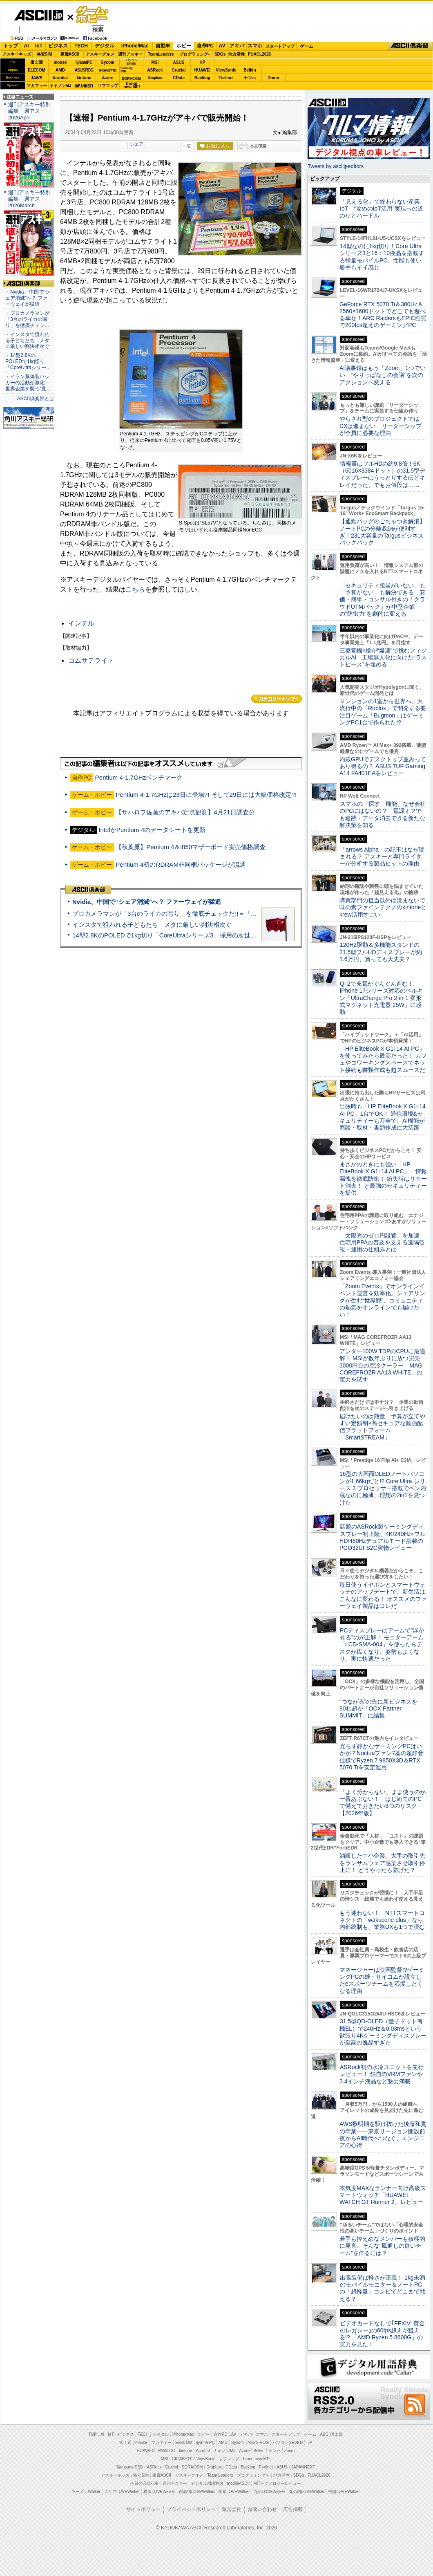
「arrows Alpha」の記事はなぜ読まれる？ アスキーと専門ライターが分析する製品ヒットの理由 (381, 856)
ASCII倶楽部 (410, 46)
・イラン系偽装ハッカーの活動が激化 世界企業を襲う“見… (28, 383)
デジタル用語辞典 (207, 2483)
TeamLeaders (161, 54)
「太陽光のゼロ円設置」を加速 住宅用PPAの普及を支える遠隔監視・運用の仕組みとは (382, 1242)
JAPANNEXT (84, 86)
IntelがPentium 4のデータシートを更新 (151, 829)
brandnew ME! (131, 85)
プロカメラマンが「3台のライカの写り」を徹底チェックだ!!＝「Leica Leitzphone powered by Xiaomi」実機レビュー (233, 913)
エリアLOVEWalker (122, 2491)
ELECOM (36, 70)
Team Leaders (220, 2475)
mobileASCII (238, 2483)
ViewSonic (226, 70)
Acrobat (60, 78)
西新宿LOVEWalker (196, 2491)
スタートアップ (280, 46)
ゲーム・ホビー (93, 15)
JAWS (36, 78)
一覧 (186, 145)
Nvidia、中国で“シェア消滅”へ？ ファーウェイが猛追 (146, 901)
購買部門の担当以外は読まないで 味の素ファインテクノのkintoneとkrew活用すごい (385, 907)
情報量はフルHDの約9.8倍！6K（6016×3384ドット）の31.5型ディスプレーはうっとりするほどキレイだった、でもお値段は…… (382, 474)
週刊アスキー (130, 54)
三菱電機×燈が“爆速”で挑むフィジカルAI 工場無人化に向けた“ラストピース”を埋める (383, 657)
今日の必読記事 (144, 2483)
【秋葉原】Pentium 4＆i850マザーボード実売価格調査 (191, 846)
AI (26, 46)
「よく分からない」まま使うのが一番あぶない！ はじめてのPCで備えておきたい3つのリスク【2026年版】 (382, 1802)
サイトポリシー (143, 2509)
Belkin (249, 70)
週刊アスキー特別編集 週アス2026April (29, 111)
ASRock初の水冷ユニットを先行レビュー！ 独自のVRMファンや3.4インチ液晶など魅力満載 (381, 2074)
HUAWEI (202, 70)
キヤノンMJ (60, 85)
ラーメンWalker (85, 2491)
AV (222, 46)
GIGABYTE (107, 70)
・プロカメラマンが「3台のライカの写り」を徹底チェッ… (27, 319)
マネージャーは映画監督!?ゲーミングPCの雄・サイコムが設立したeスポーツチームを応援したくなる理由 (381, 1980)
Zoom (273, 78)
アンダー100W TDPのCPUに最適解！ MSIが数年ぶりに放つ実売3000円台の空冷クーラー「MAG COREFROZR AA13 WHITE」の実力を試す (382, 1365)
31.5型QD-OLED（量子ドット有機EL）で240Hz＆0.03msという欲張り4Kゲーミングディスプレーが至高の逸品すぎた (382, 2032)
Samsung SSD (129, 2467)
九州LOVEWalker (269, 2491)
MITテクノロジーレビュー (277, 2483)
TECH (81, 46)
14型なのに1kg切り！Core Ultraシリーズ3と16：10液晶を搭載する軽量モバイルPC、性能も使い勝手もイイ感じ (381, 257)
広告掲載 (293, 2509)
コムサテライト (91, 660)
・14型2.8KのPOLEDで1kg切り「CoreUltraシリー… (28, 361)
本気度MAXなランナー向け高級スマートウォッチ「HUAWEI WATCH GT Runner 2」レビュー (382, 2195)
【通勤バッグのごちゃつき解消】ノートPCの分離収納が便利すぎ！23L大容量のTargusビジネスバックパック (382, 532)
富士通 (37, 62)
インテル (81, 623)
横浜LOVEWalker (159, 2491)
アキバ (237, 46)
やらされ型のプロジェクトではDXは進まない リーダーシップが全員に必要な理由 (380, 425)
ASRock (155, 70)
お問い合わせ (262, 2509)
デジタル (104, 46)
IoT (38, 46)
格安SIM (44, 54)
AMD (60, 70)
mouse (60, 62)
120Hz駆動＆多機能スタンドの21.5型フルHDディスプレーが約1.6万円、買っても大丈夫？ (380, 952)
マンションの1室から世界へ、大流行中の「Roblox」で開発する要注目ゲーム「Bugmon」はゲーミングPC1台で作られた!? (382, 712)
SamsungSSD (126, 70)
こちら (135, 589)
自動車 (163, 46)
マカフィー (37, 85)
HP (202, 62)
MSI (155, 62)
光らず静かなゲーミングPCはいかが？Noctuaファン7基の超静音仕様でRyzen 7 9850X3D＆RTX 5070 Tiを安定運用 (381, 1757)
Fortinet (226, 78)
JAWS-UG (165, 2450)
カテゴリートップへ (276, 699)
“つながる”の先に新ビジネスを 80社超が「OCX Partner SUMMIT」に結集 (381, 1708)
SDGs (219, 54)
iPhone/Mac (135, 46)
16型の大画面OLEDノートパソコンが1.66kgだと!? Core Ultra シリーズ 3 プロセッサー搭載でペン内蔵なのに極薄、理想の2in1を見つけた (382, 1488)
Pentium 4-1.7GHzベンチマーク (139, 777)
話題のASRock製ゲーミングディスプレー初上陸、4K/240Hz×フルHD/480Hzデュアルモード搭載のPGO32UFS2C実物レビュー (382, 1537)
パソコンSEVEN (131, 62)
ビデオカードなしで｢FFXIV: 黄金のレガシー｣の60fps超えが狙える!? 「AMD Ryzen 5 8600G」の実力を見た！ (382, 2334)
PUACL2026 (259, 54)
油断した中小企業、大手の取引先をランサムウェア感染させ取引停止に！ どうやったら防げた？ (382, 1862)
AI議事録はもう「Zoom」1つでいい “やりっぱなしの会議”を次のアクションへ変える (382, 375)
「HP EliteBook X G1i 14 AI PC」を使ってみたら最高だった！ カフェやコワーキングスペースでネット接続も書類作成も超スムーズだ (383, 1059)
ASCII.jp (38, 15)
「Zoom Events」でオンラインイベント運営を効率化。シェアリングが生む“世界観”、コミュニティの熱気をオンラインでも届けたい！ (382, 1300)
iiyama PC (205, 2442)
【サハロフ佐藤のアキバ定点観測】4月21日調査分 (185, 812)
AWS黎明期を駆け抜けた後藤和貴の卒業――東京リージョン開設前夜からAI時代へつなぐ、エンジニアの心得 (382, 2134)
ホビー (183, 46)
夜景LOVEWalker (234, 2491)
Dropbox (155, 78)
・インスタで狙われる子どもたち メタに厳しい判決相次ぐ (27, 341)
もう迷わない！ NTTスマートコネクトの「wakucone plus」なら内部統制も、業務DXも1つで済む (382, 1920)
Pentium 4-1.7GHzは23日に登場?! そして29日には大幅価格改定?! (206, 794)
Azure (108, 78)
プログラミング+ (194, 54)
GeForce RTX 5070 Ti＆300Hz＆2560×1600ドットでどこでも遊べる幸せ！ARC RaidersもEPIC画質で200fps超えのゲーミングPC (382, 315)
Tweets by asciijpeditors (336, 166)
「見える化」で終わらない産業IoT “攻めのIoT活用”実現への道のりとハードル (381, 208)
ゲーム (306, 46)
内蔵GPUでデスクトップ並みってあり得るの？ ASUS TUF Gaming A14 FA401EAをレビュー (382, 766)
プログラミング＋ (253, 2475)
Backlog (202, 78)
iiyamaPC (84, 62)
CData (179, 78)
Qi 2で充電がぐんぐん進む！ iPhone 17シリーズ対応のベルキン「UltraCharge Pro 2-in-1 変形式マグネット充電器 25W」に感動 (381, 997)
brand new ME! (256, 2459)
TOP (93, 2434)
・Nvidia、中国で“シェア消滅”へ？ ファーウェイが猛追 (27, 298)
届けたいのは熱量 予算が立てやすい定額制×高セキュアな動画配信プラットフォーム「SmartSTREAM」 (382, 1427)
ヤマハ (250, 78)
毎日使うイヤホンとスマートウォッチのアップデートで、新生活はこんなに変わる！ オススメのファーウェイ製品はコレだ (383, 1595)
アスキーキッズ (16, 54)
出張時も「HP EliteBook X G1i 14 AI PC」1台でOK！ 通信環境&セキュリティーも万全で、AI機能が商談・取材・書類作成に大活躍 (382, 1117)
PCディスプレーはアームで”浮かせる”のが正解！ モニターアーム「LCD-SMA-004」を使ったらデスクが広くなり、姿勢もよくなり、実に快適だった (381, 1644)
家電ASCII (70, 54)
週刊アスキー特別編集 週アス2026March (29, 199)
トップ (10, 46)
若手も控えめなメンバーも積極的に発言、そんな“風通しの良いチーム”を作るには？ (382, 2245)
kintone (84, 78)
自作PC (205, 46)
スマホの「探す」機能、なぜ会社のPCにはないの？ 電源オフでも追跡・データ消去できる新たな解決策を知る (382, 814)
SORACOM (192, 2467)
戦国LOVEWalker (343, 2491)
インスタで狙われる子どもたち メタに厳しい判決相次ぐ (152, 924)
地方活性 (236, 54)
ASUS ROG (84, 70)
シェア (136, 143)
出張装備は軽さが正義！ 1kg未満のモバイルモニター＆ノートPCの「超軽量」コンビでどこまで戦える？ (382, 2288)
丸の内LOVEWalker (306, 2491)
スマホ (255, 46)
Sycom (107, 62)
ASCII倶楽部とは (35, 398)
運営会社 (231, 2509)
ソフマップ (108, 85)
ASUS (179, 62)
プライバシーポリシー (191, 2509)
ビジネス (58, 46)
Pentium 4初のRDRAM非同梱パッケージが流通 (181, 864)
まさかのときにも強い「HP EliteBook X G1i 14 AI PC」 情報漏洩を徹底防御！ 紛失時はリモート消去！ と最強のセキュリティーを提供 (383, 1178)
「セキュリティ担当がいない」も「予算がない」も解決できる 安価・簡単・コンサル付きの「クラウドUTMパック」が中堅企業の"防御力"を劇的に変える (382, 599)
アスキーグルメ (100, 54)
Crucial (179, 70)
